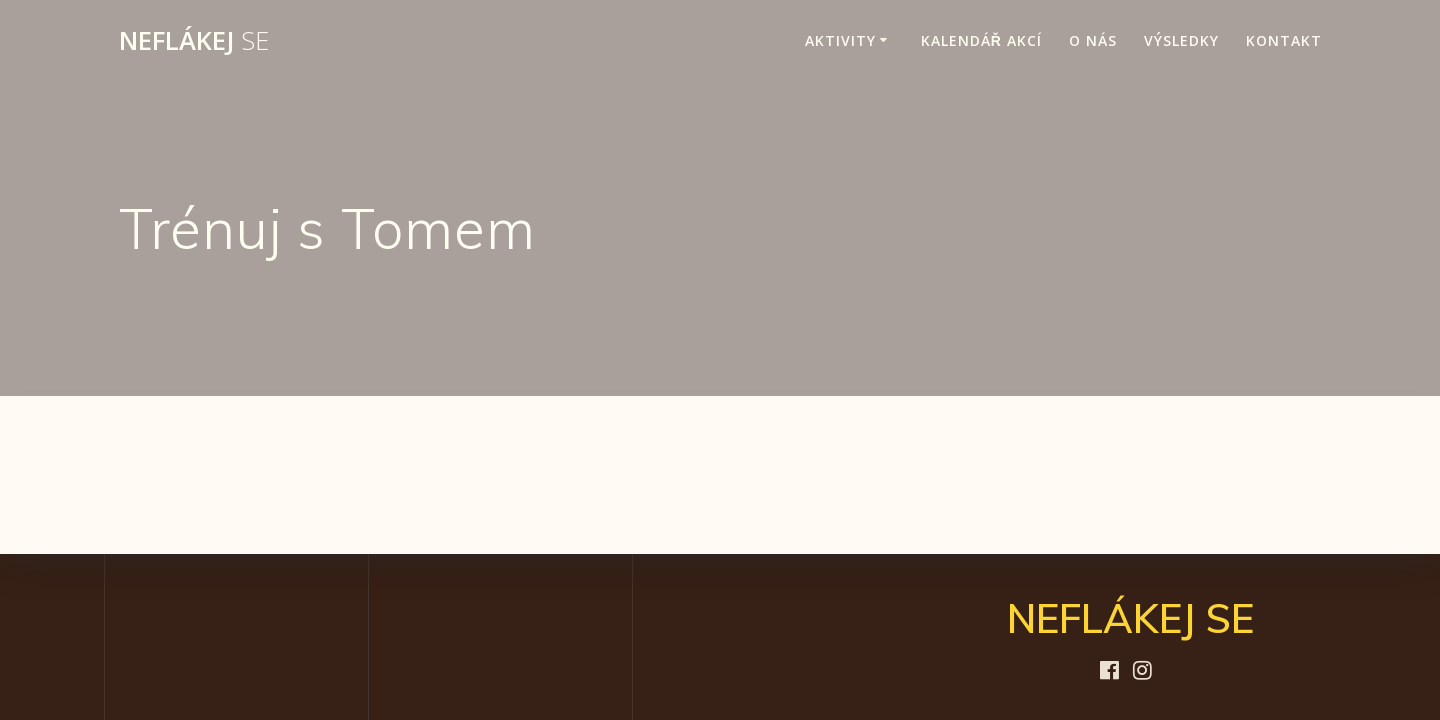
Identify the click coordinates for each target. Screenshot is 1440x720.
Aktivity (840, 40)
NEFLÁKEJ (194, 41)
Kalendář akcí (981, 40)
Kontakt (1284, 40)
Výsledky (1181, 40)
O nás (1093, 40)
